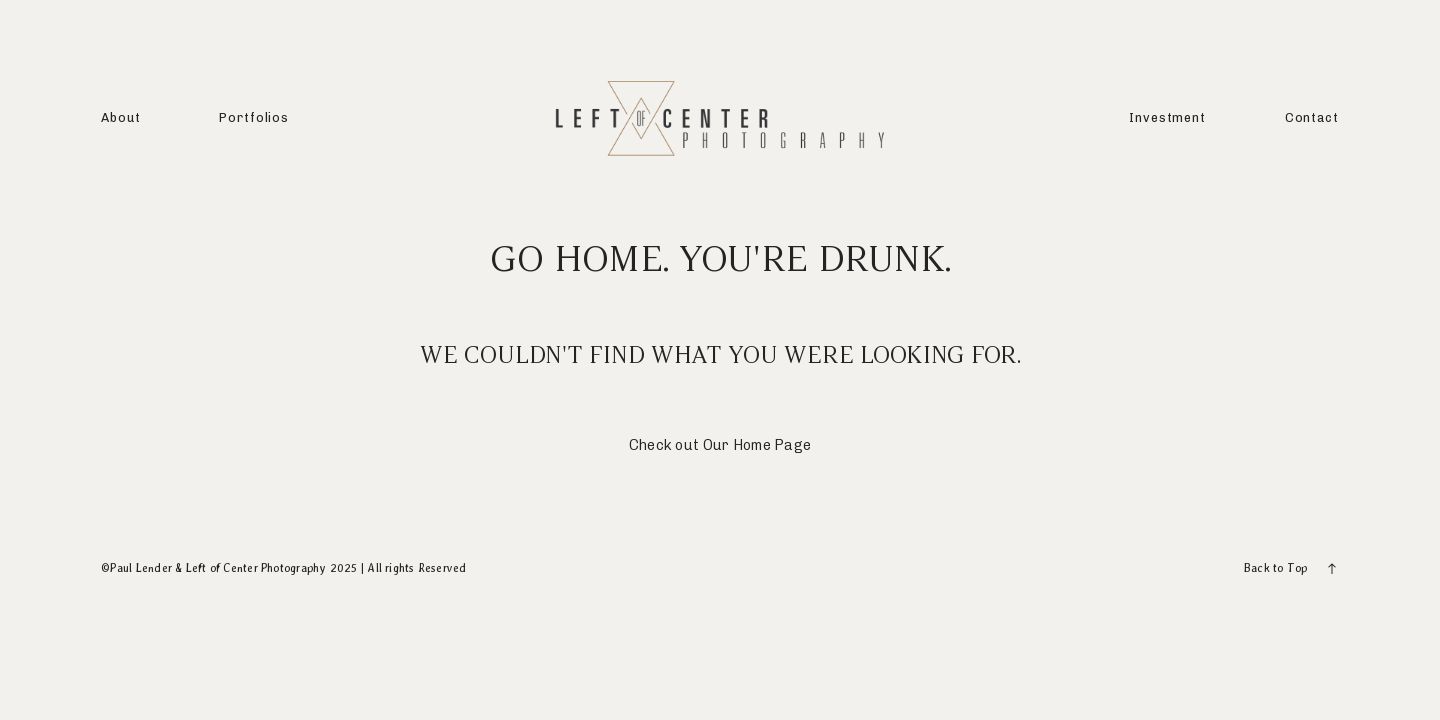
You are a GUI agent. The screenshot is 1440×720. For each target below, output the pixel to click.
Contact (1312, 117)
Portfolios (254, 117)
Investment (1167, 117)
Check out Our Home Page (720, 445)
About (120, 117)
